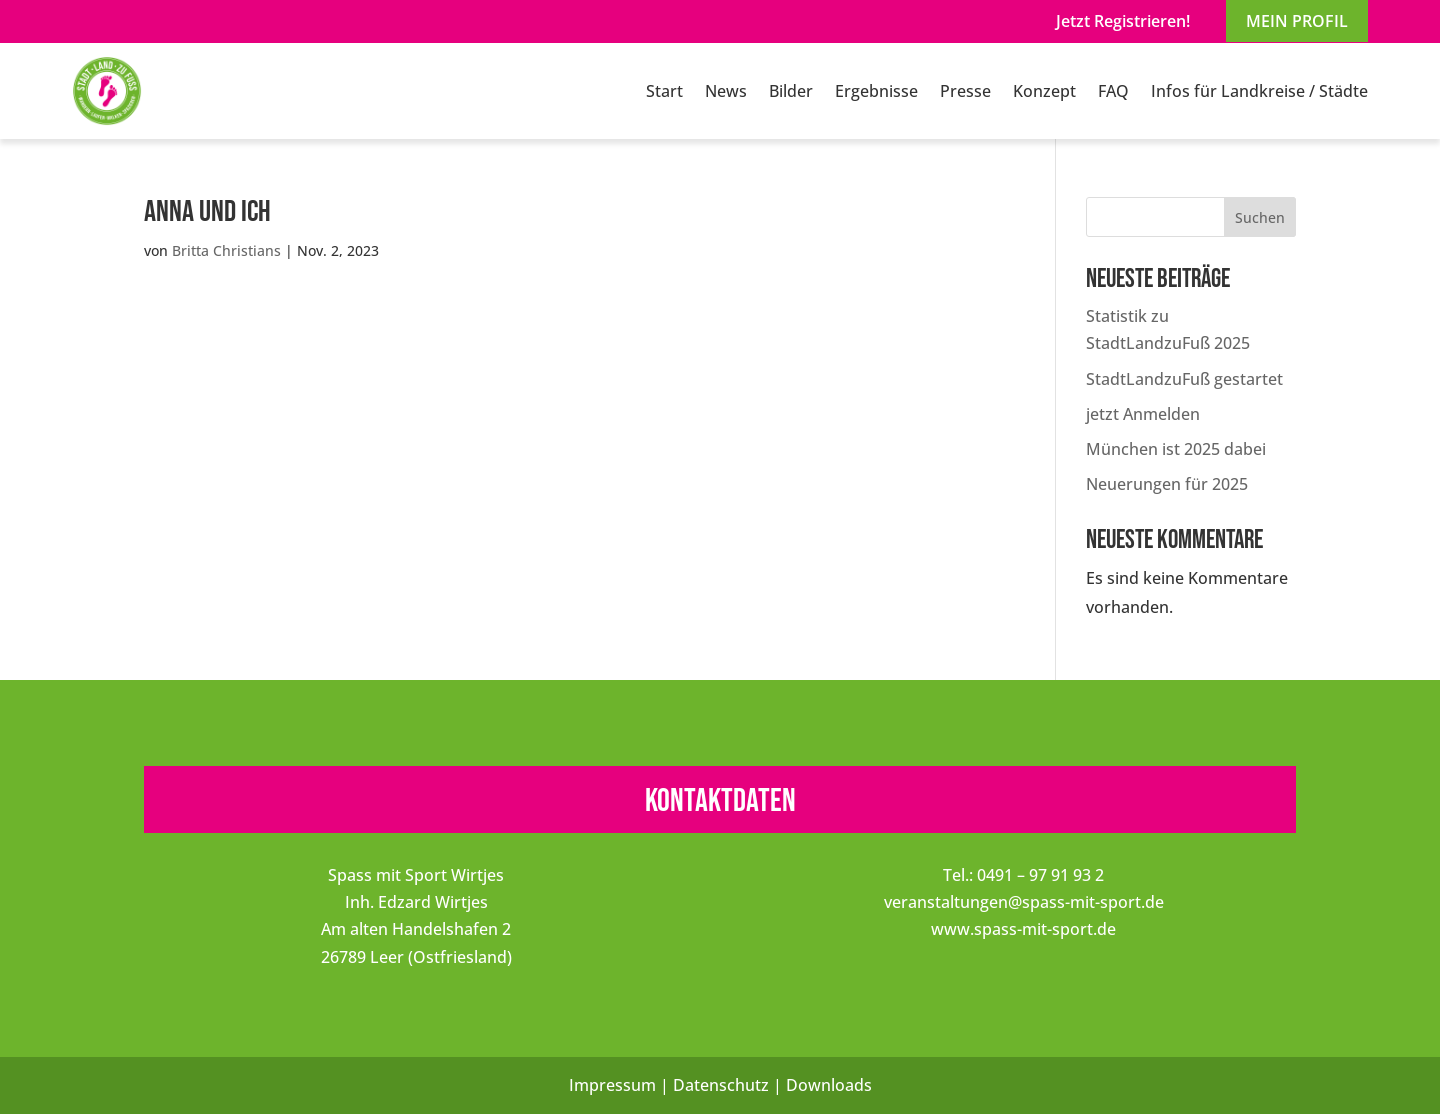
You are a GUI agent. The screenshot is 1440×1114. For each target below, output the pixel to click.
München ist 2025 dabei (1176, 449)
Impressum (612, 1085)
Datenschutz (721, 1085)
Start (664, 91)
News (726, 91)
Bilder (791, 91)
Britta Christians (226, 250)
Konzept (1044, 91)
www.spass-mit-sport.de (1023, 929)
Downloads (829, 1085)
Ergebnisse (876, 91)
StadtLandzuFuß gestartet (1184, 379)
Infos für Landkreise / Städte (1259, 91)
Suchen (1260, 217)
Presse (965, 91)
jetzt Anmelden (1143, 414)
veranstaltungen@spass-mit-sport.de (1024, 902)
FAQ (1113, 91)
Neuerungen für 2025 (1167, 484)
